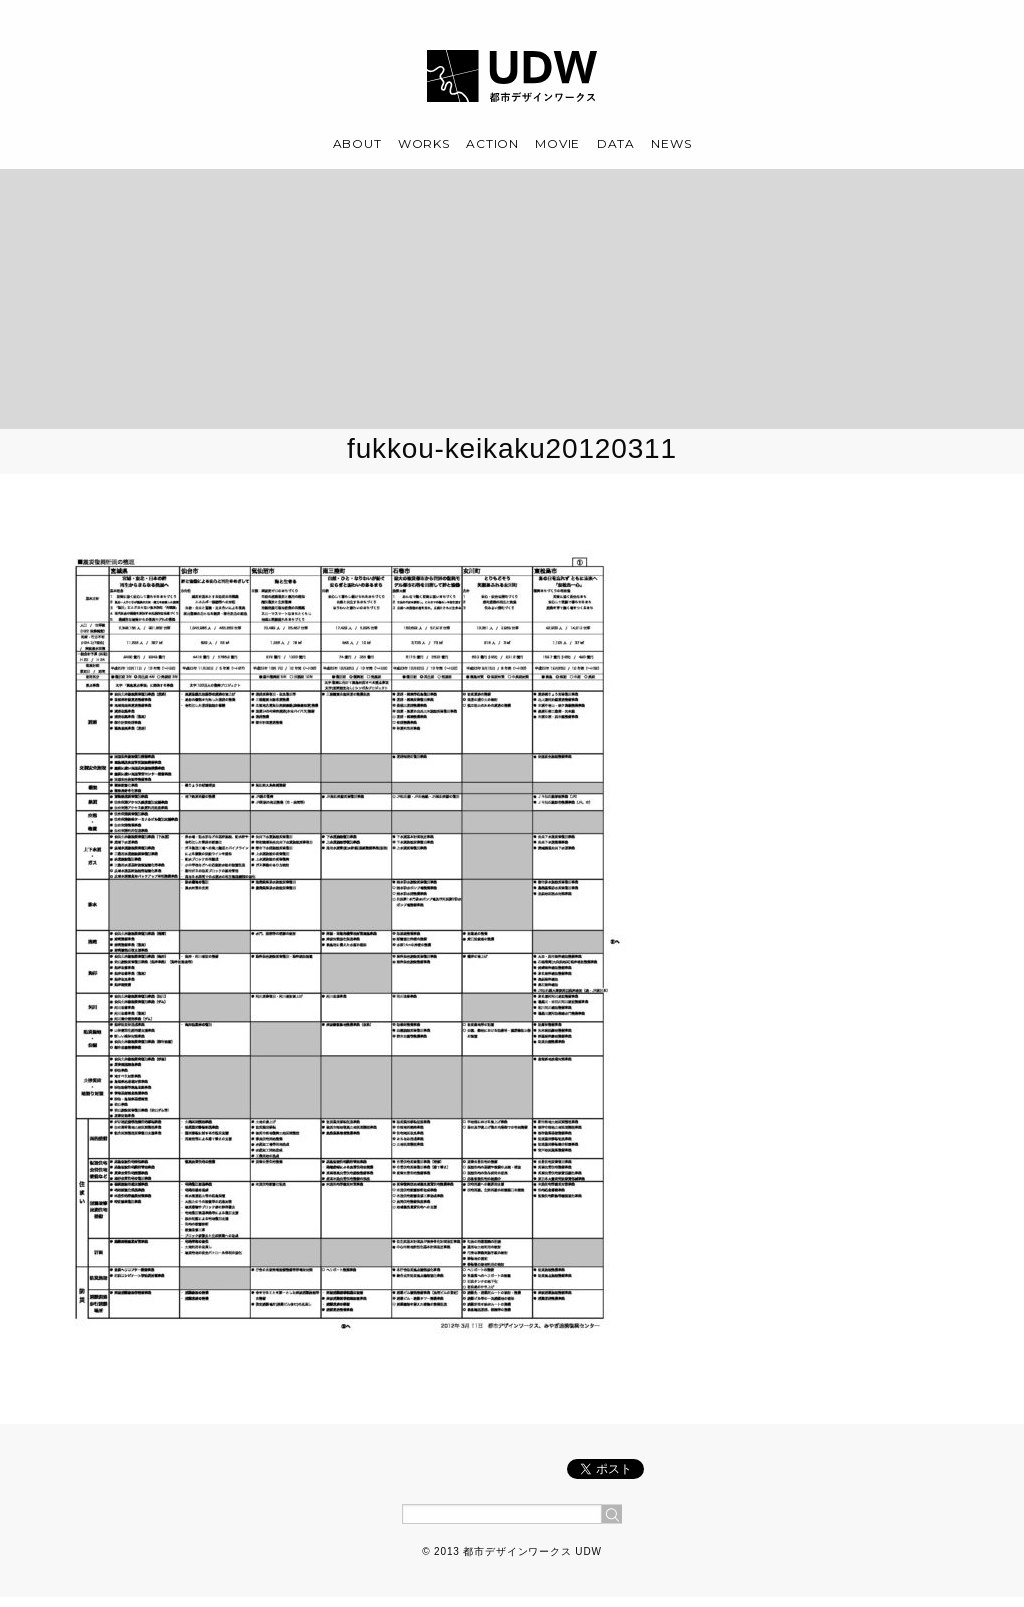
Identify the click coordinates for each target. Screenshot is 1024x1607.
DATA (616, 143)
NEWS (671, 143)
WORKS (424, 143)
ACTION (492, 143)
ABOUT (357, 143)
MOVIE (557, 143)
